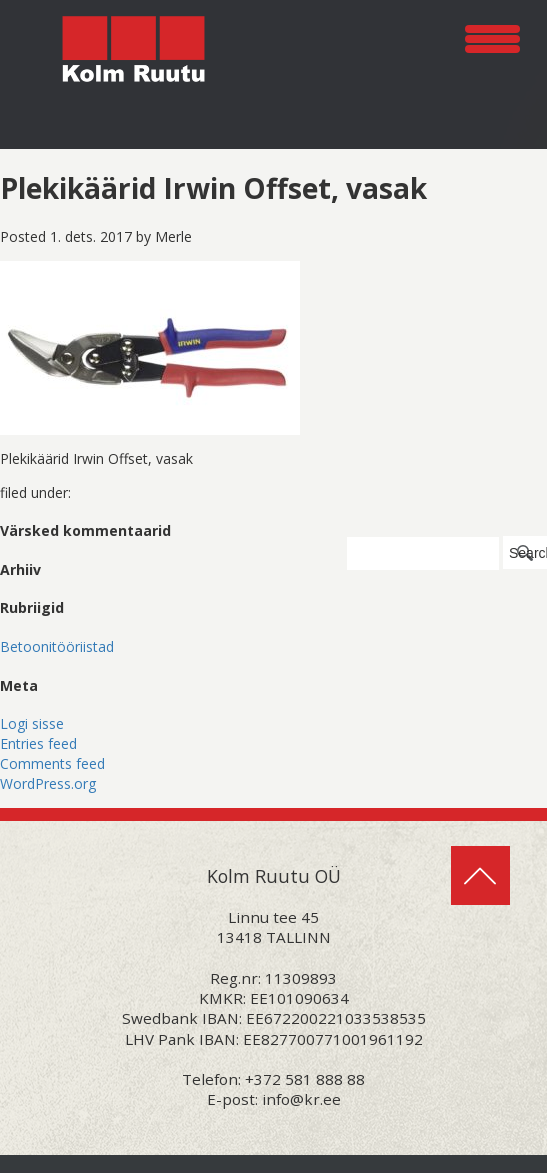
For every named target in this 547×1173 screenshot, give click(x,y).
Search (528, 553)
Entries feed (38, 743)
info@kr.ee (301, 1099)
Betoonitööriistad (57, 646)
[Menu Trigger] (492, 35)
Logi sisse (32, 723)
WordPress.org (48, 783)
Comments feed (52, 763)
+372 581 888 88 (305, 1079)
